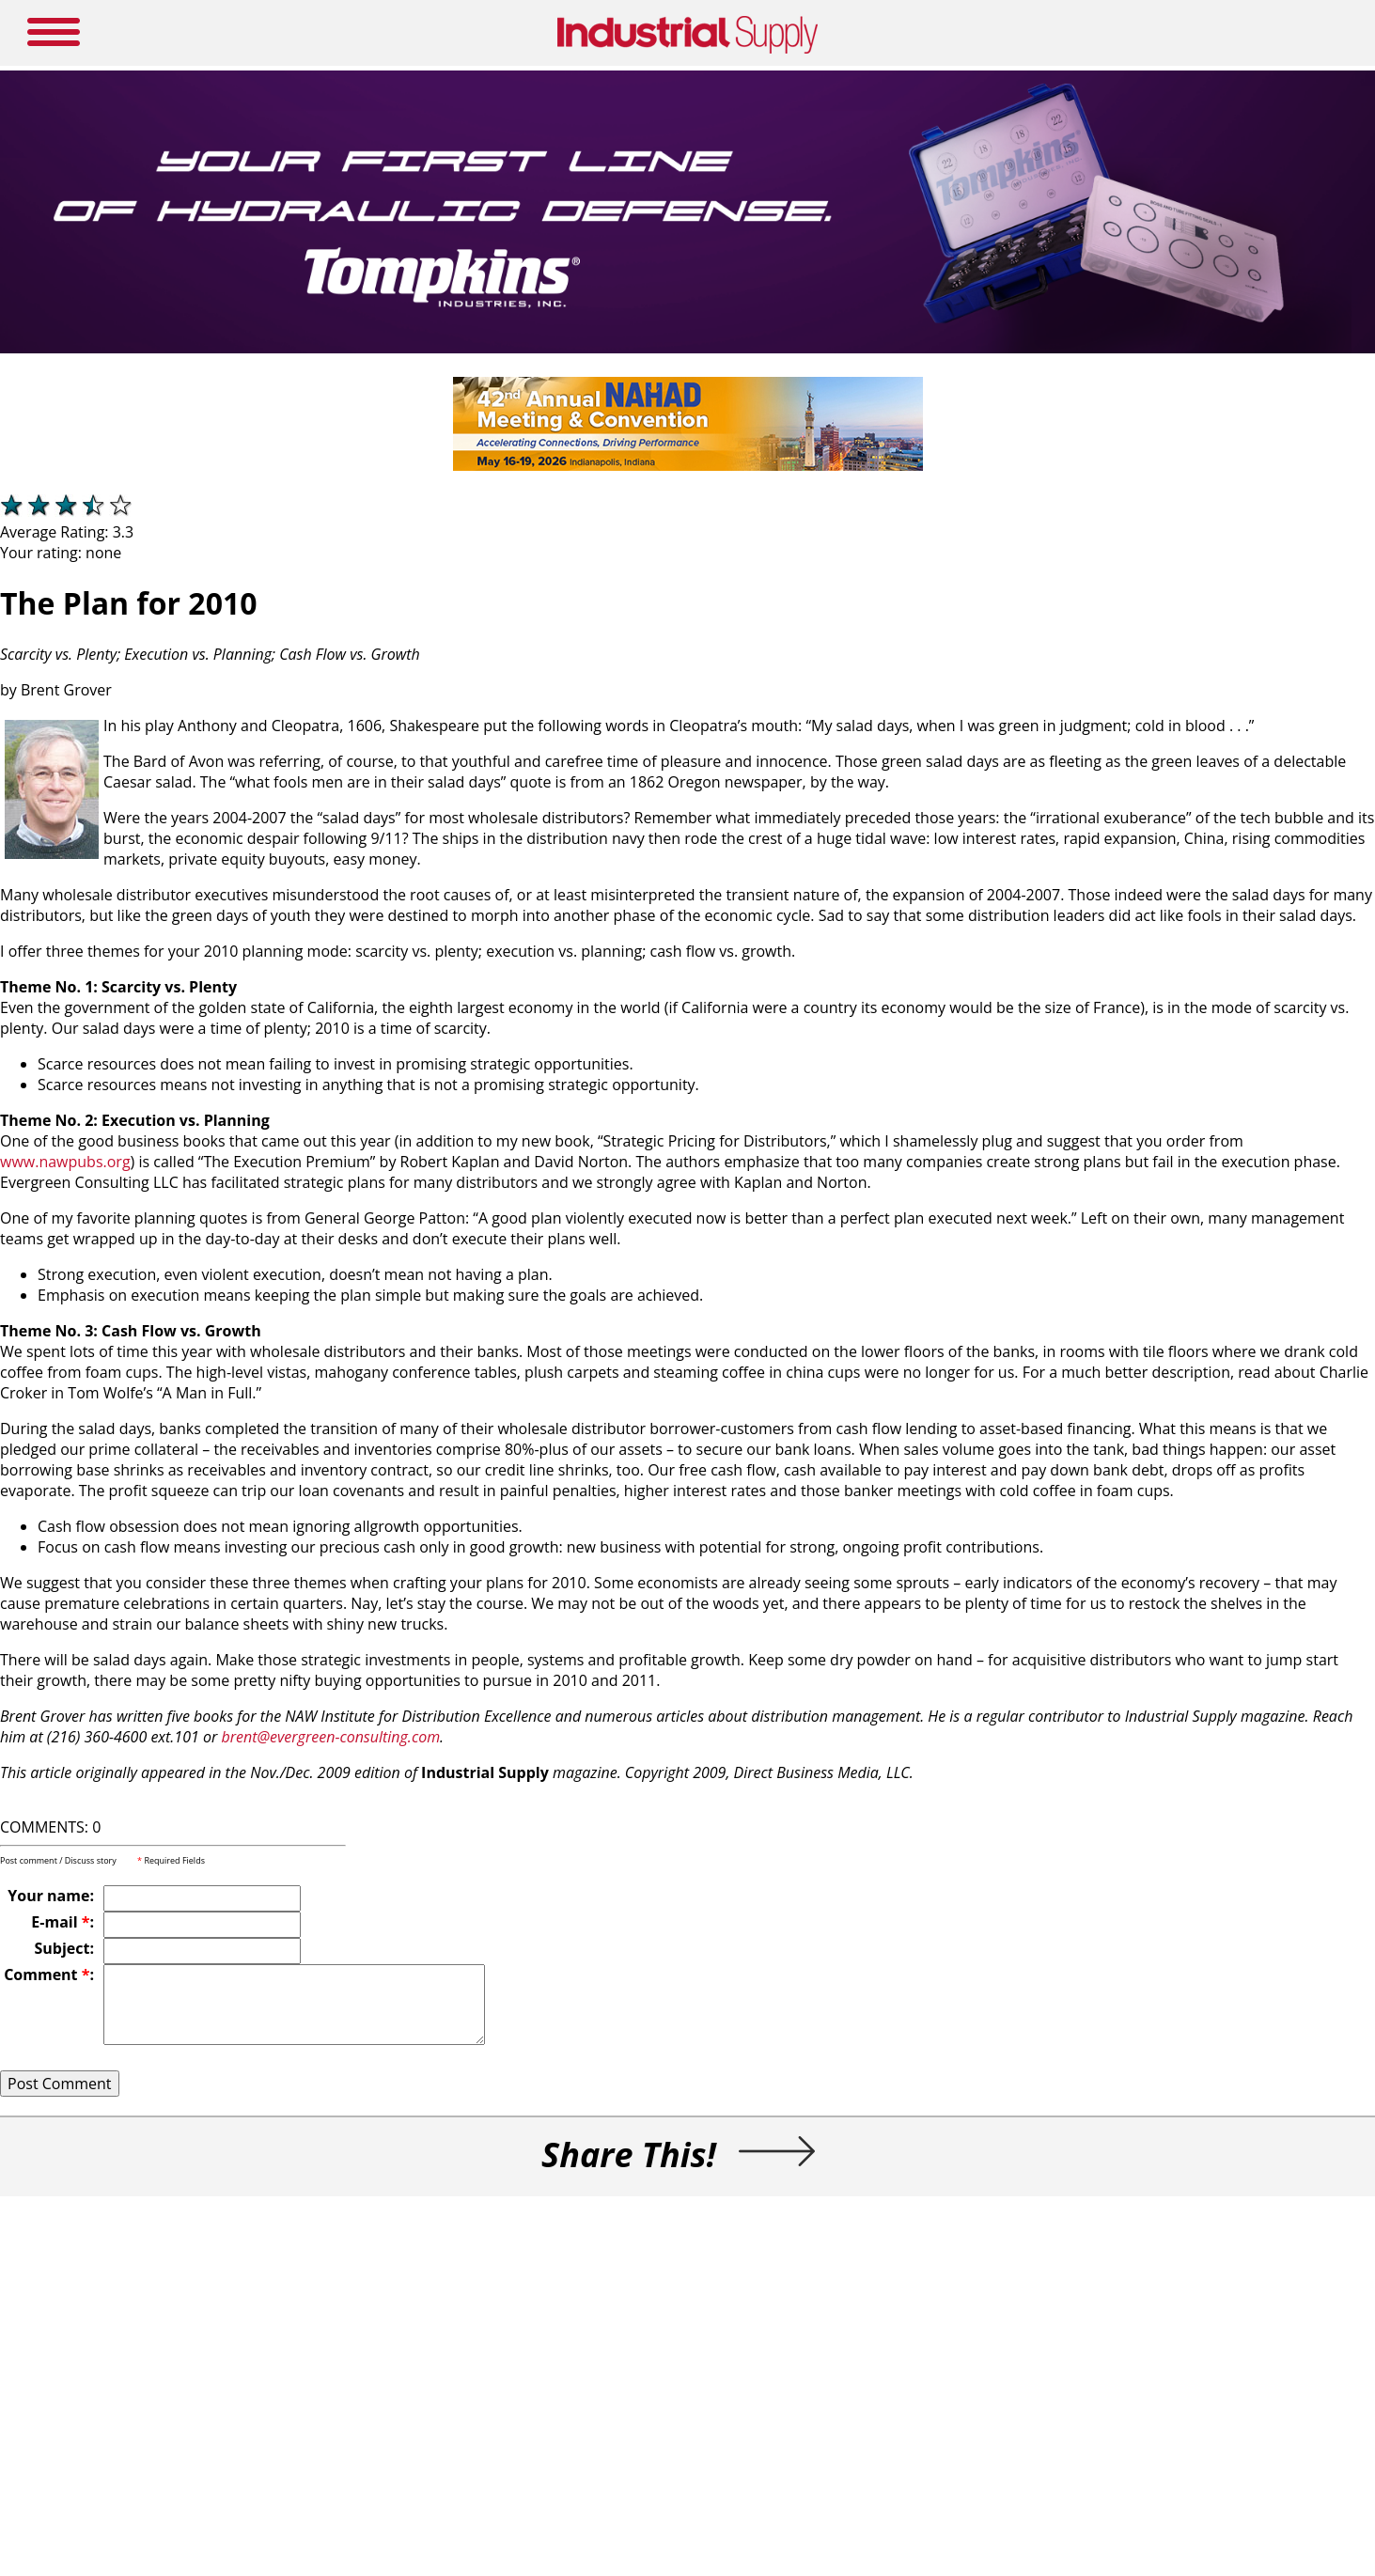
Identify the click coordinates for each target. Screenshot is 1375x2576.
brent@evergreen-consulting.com (330, 1736)
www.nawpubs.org (65, 1161)
